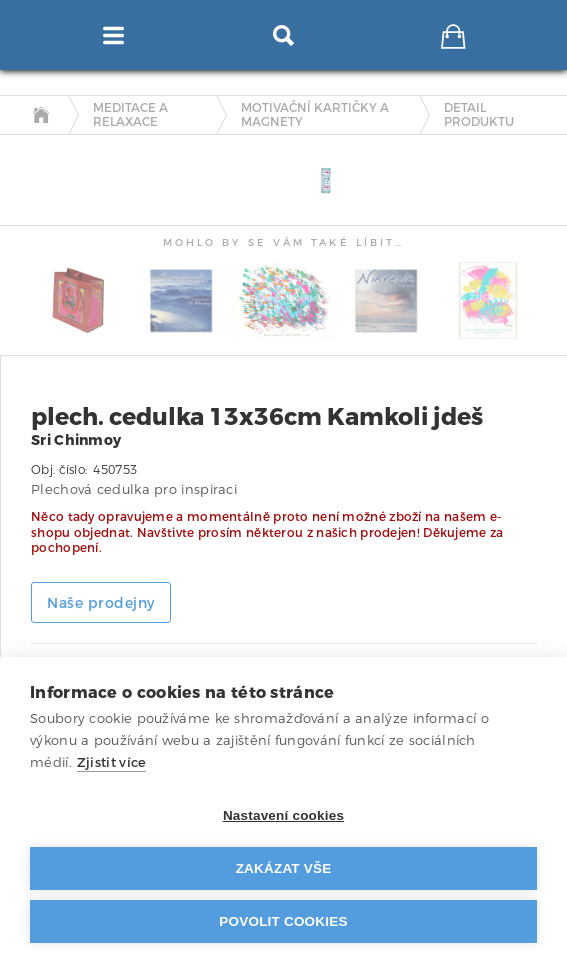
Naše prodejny (101, 603)
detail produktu (479, 115)
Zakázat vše (284, 868)
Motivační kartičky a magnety (315, 115)
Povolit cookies (283, 921)
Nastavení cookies (283, 815)
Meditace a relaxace (130, 115)
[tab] (42, 152)
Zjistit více (112, 762)
